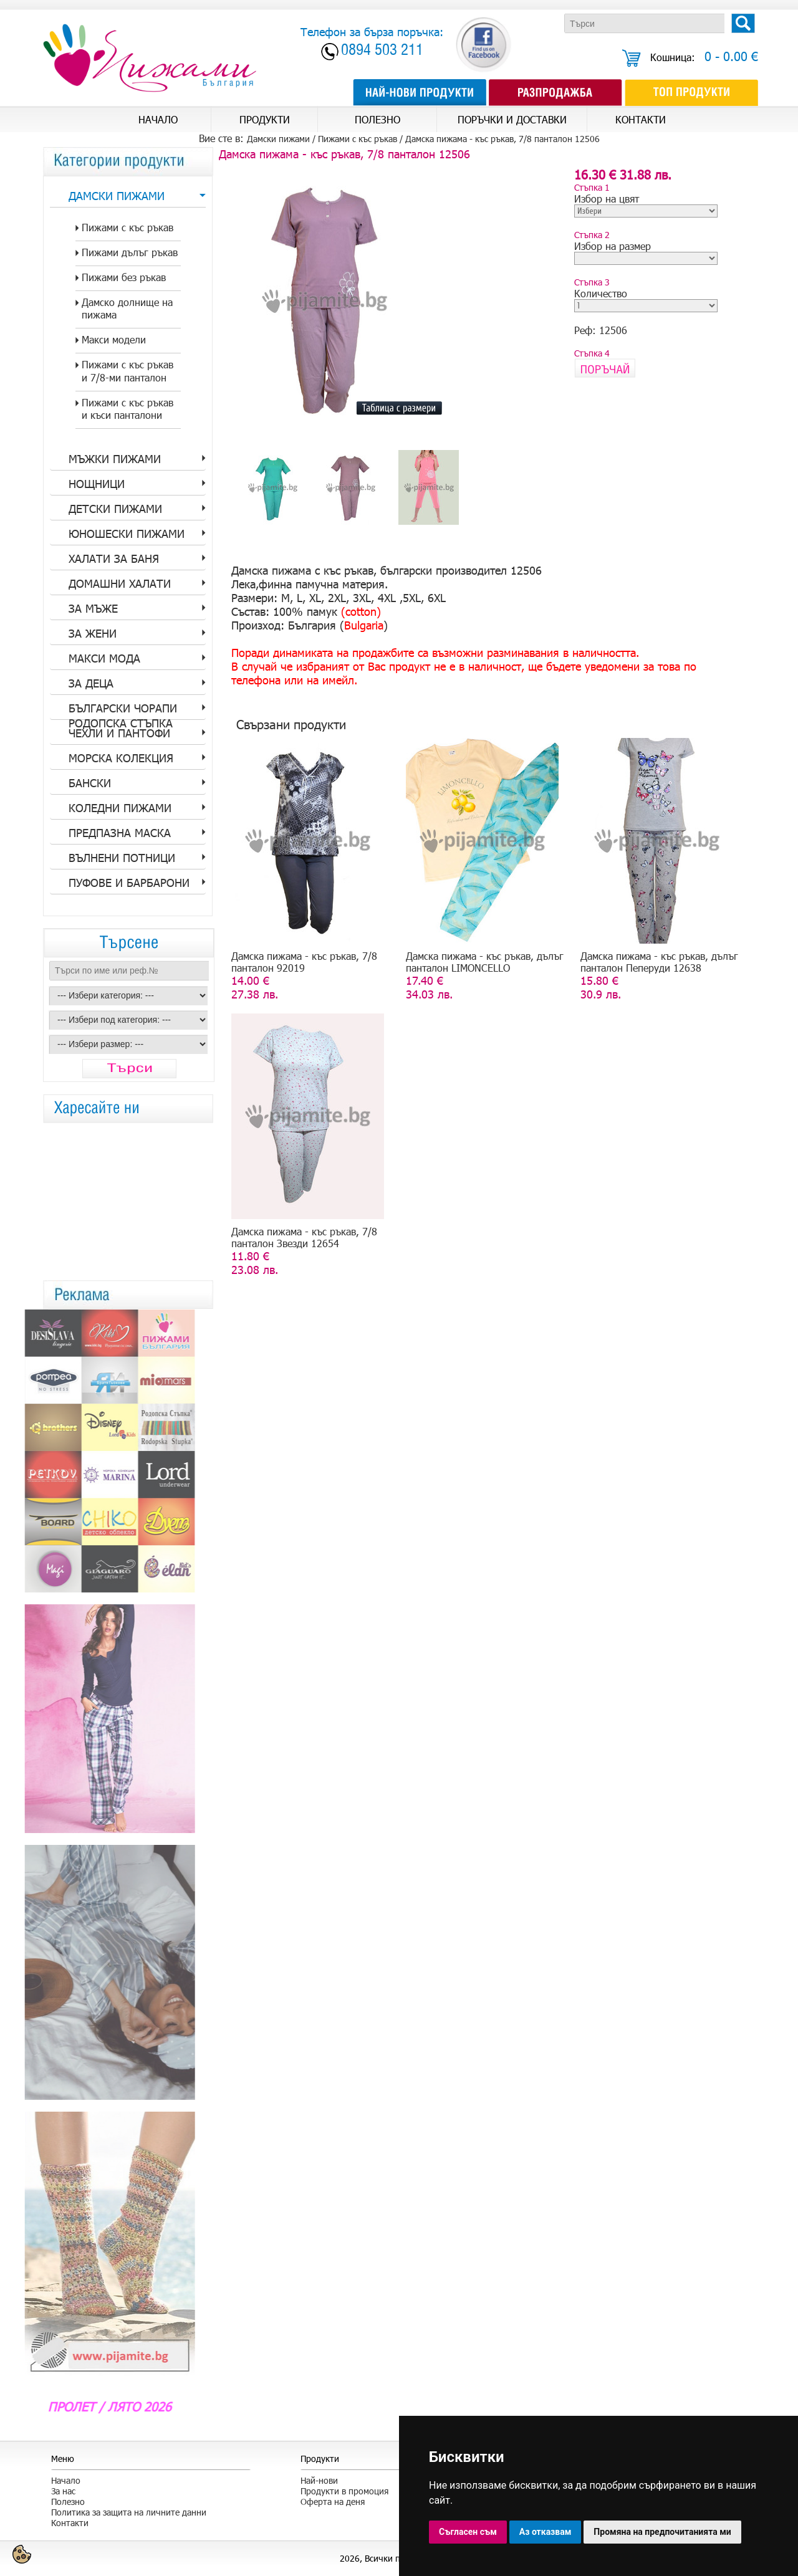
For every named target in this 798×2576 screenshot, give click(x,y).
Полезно (68, 2501)
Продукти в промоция (344, 2491)
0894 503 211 (382, 51)
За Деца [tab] (91, 683)
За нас (63, 2491)
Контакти (70, 2522)
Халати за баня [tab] (114, 558)
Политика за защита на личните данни (128, 2512)
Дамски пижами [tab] (117, 196)
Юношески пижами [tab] (127, 533)
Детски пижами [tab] (115, 508)
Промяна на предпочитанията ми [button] (662, 2532)
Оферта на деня (332, 2501)
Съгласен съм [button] (468, 2532)
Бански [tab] (90, 783)
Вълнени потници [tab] (122, 857)
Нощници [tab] (97, 484)
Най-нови (319, 2480)
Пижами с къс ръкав (357, 138)
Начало (65, 2480)
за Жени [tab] (93, 633)
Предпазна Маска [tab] (120, 833)
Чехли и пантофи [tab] (119, 733)
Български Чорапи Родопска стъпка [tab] (123, 710)
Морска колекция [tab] (121, 758)
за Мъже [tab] (93, 608)
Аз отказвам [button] (545, 2532)
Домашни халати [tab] (120, 583)
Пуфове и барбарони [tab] (129, 882)
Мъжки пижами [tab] (115, 459)
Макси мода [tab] (104, 658)
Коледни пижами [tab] (120, 808)
